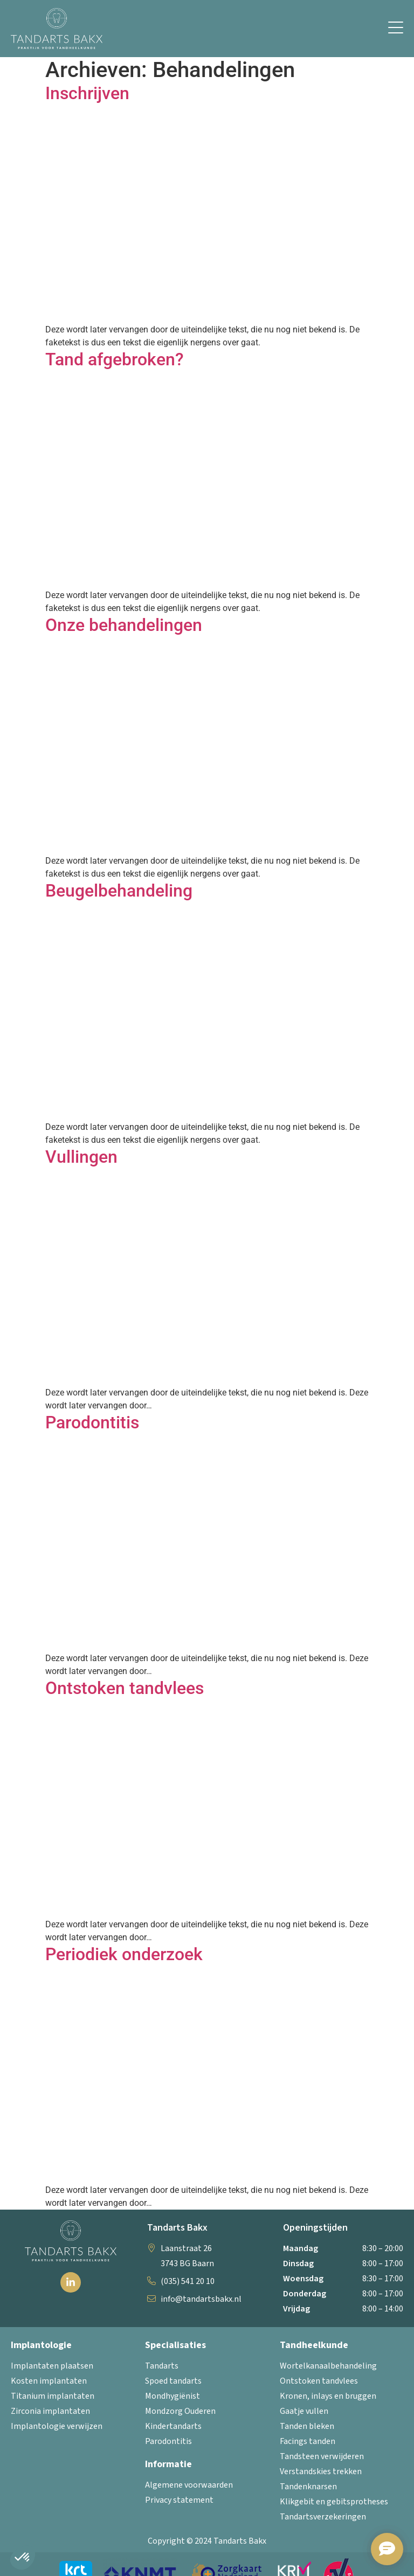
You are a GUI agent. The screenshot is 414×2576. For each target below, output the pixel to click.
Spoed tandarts (173, 2381)
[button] (395, 29)
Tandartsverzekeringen (323, 2517)
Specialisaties (175, 2345)
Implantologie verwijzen (56, 2426)
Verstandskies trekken (321, 2471)
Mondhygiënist (172, 2396)
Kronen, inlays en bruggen (328, 2396)
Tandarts (161, 2366)
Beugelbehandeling (118, 890)
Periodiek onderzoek (124, 1954)
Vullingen (81, 1157)
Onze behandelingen (123, 625)
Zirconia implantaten (50, 2411)
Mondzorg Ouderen (180, 2411)
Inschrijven (87, 93)
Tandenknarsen (308, 2486)
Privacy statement (179, 2500)
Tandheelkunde (314, 2345)
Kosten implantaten (49, 2381)
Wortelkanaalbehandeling (328, 2366)
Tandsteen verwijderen (322, 2456)
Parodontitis (92, 1422)
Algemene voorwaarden (189, 2485)
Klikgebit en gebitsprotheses (334, 2502)
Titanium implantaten (52, 2396)
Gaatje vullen (304, 2411)
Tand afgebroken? (114, 359)
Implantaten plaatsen (52, 2366)
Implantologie (41, 2345)
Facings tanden (307, 2441)
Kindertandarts (173, 2426)
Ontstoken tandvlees (124, 1688)
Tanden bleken (307, 2426)
